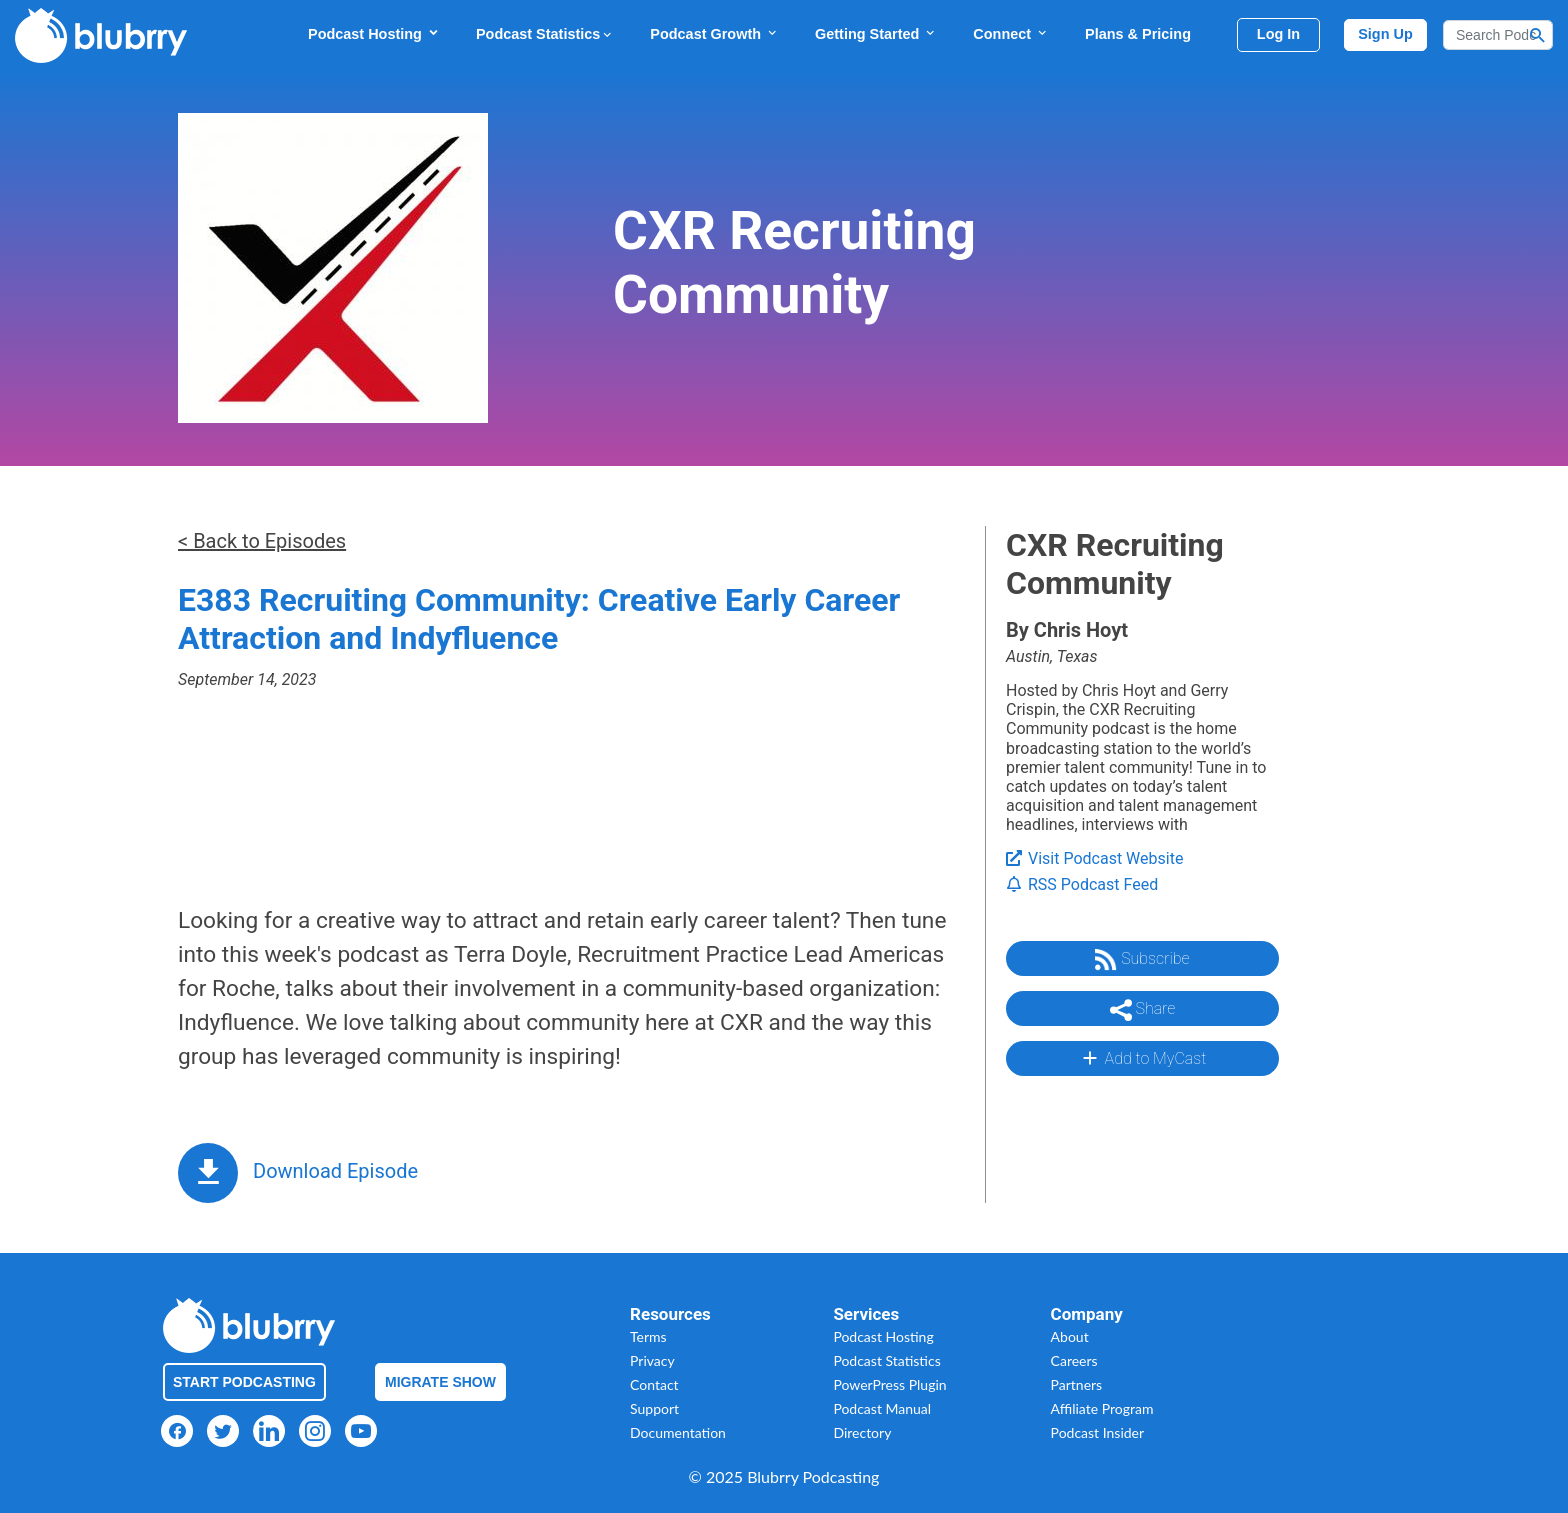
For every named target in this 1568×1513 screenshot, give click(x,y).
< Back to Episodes (262, 541)
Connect (1011, 33)
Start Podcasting (244, 1382)
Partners (1077, 1384)
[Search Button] (1538, 35)
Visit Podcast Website (1094, 858)
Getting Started (876, 33)
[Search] (1498, 35)
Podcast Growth (714, 33)
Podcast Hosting (374, 33)
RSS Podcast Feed (1082, 884)
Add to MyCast (1142, 1058)
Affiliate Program (1102, 1408)
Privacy (652, 1360)
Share (1143, 1010)
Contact (654, 1384)
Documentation (678, 1432)
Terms (648, 1336)
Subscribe (1142, 960)
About (1070, 1336)
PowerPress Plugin (889, 1384)
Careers (1074, 1360)
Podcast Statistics (545, 34)
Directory (862, 1432)
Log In (1278, 34)
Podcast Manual (882, 1408)
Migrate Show (440, 1382)
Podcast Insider (1098, 1432)
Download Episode (335, 1171)
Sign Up (1385, 34)
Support (654, 1408)
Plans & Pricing (1138, 34)
